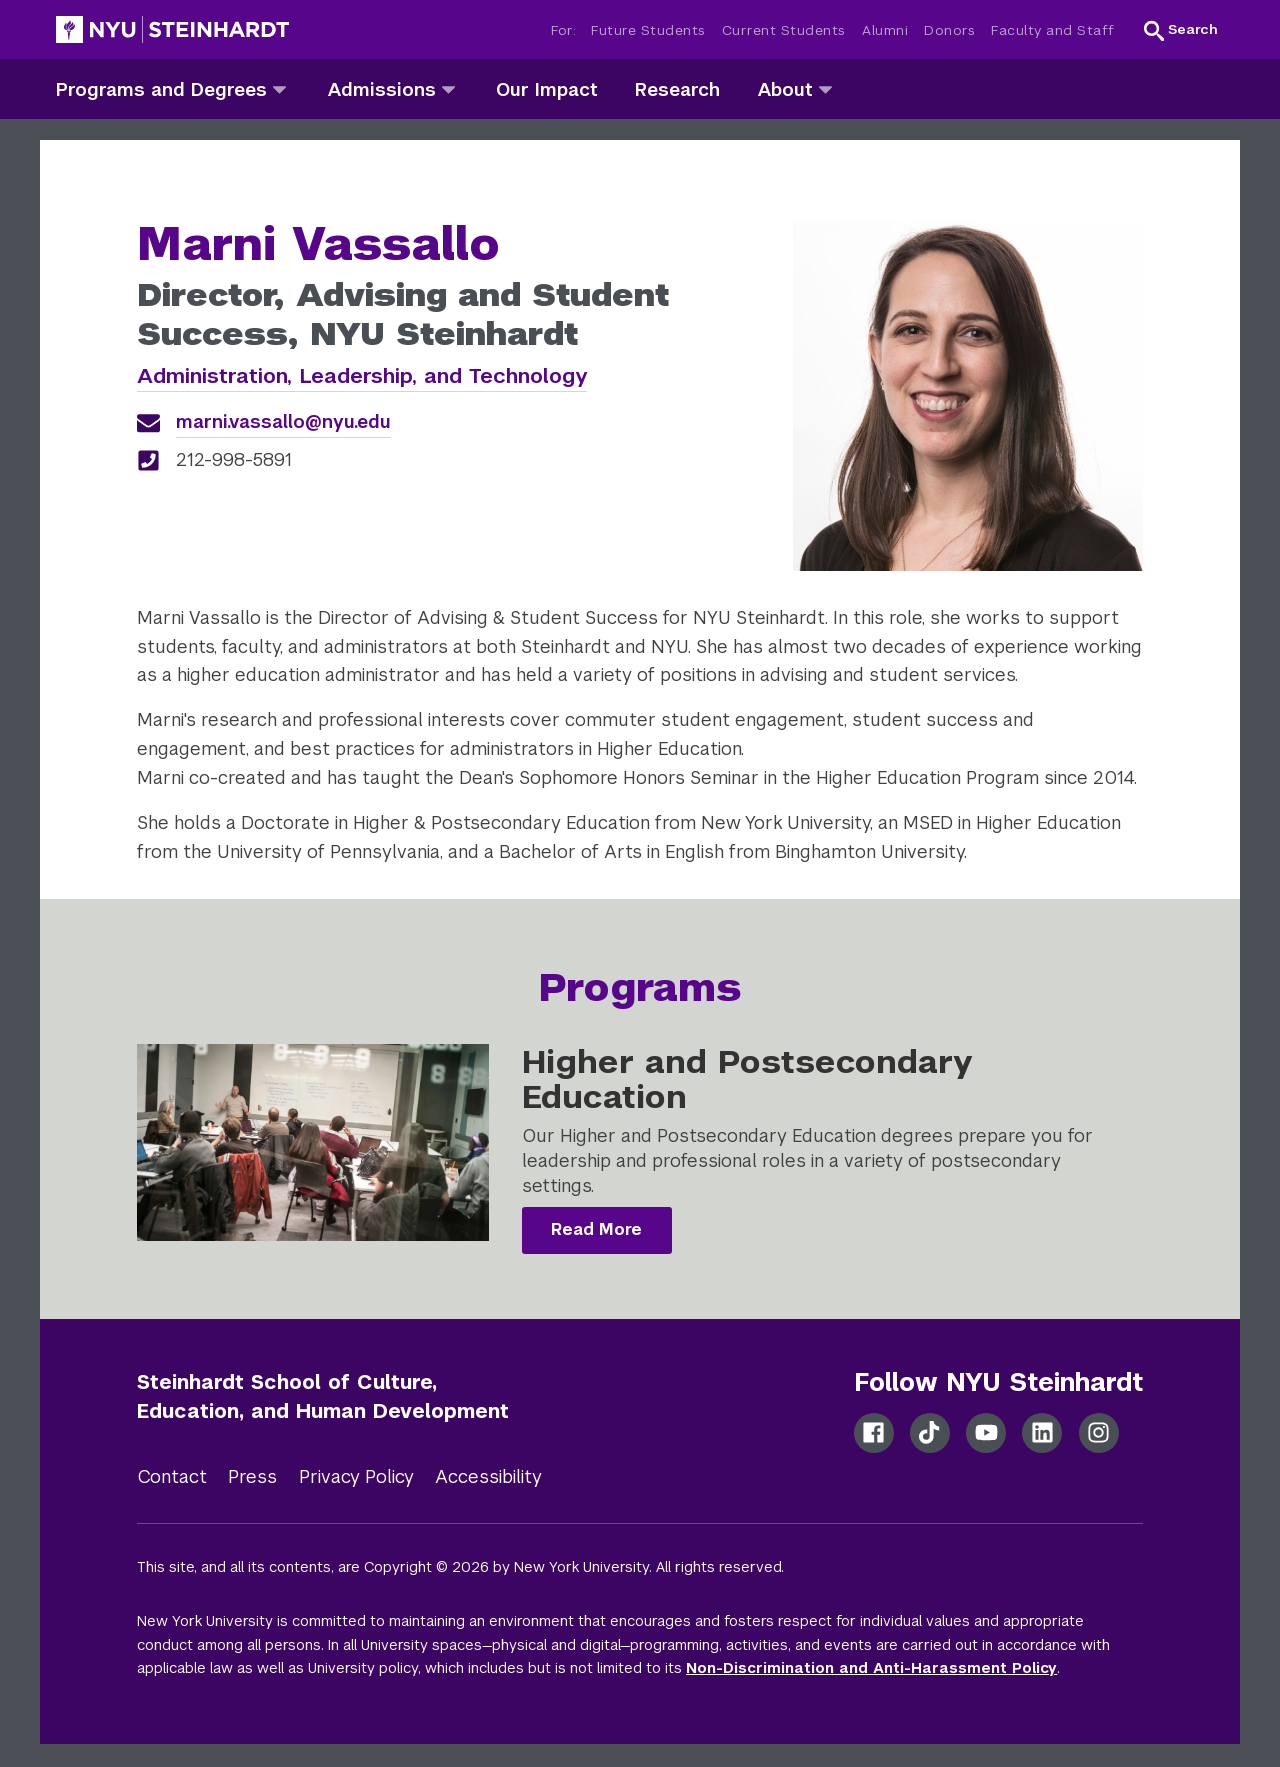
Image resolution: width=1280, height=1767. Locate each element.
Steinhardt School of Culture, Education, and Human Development (323, 1396)
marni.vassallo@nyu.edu (283, 421)
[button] (1181, 30)
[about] (825, 88)
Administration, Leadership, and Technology (362, 375)
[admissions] (448, 88)
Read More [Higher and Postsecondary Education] (596, 1229)
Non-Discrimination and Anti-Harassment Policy (871, 1668)
